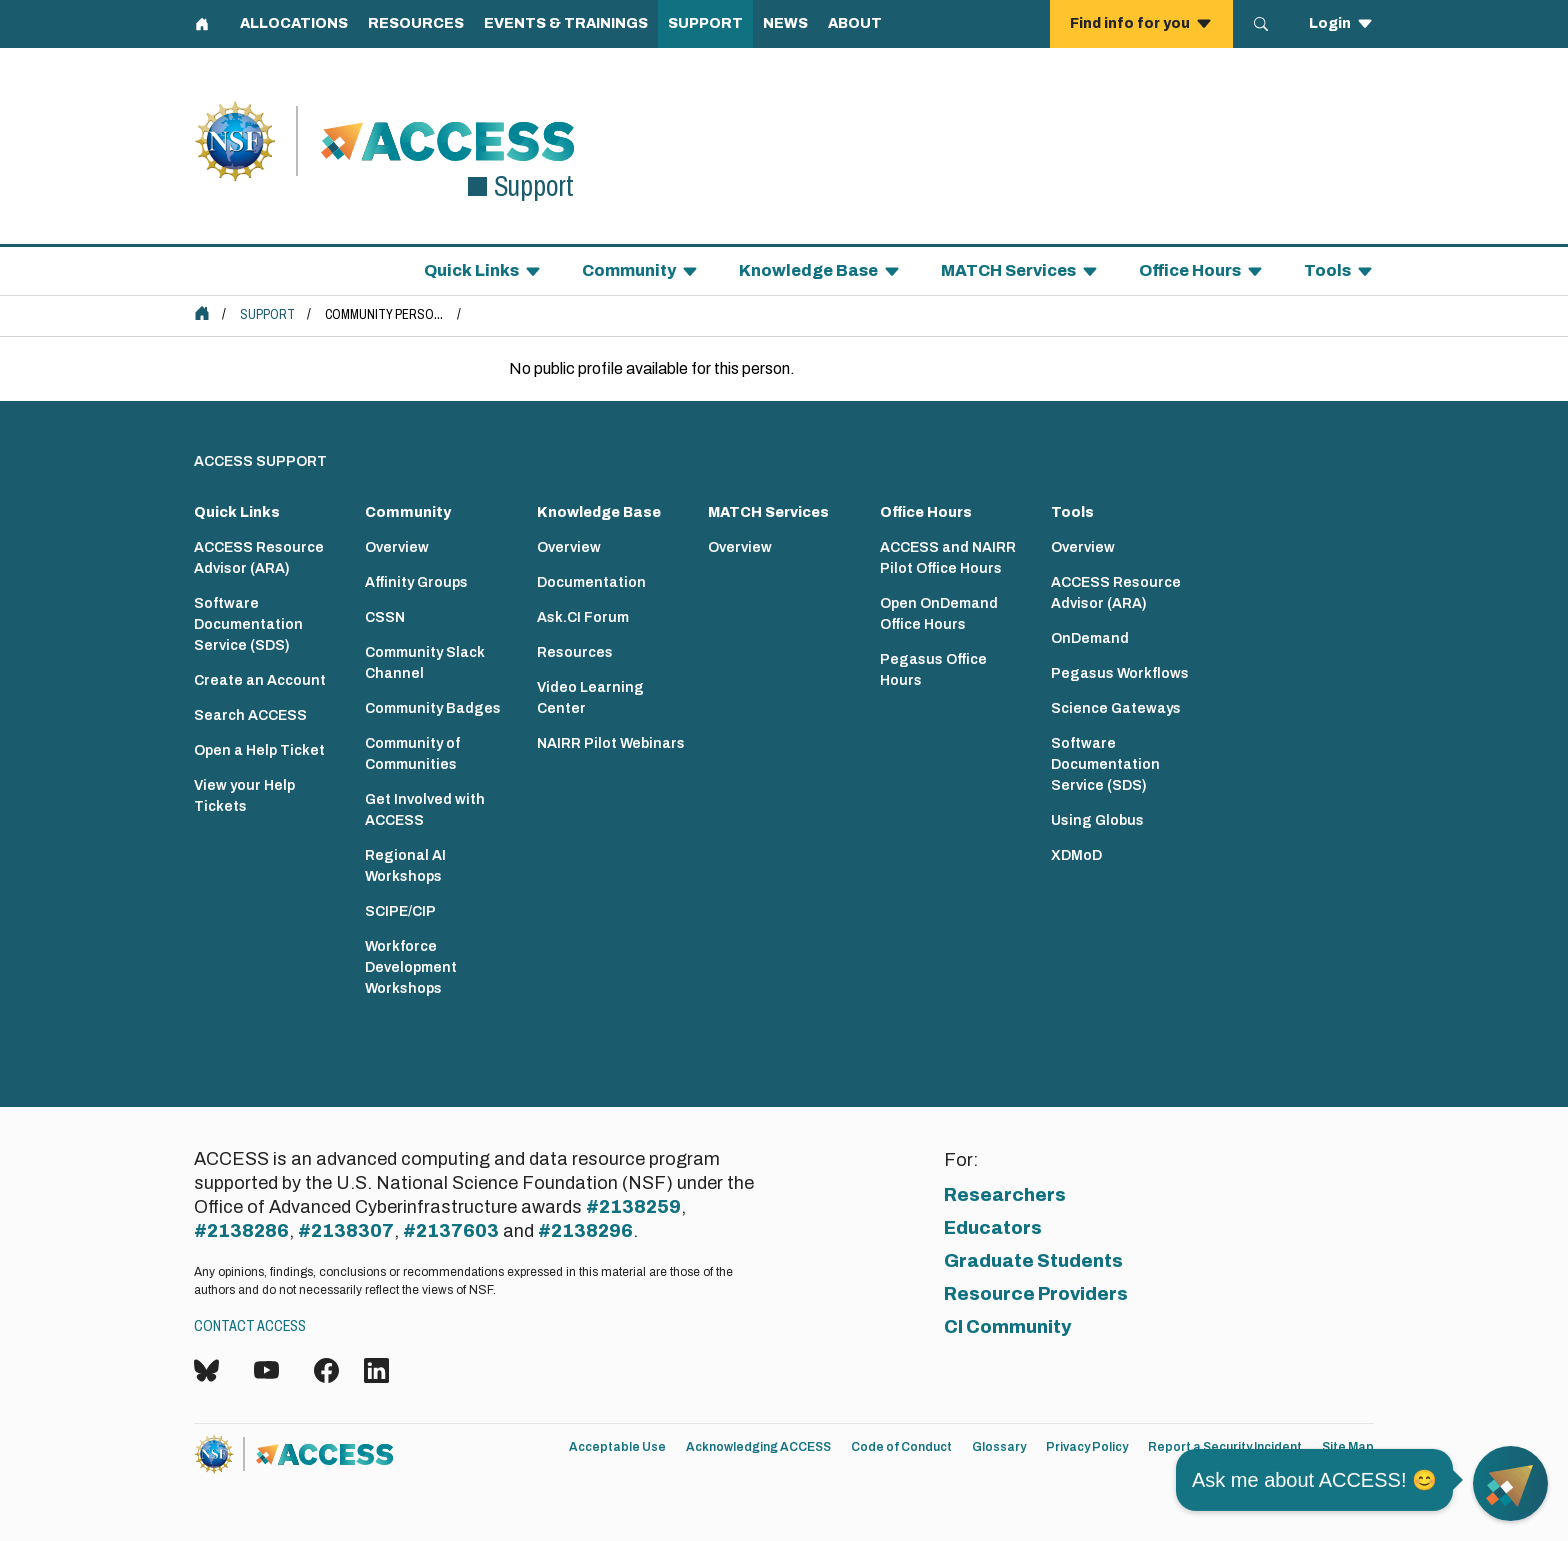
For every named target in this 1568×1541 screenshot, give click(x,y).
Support (267, 314)
